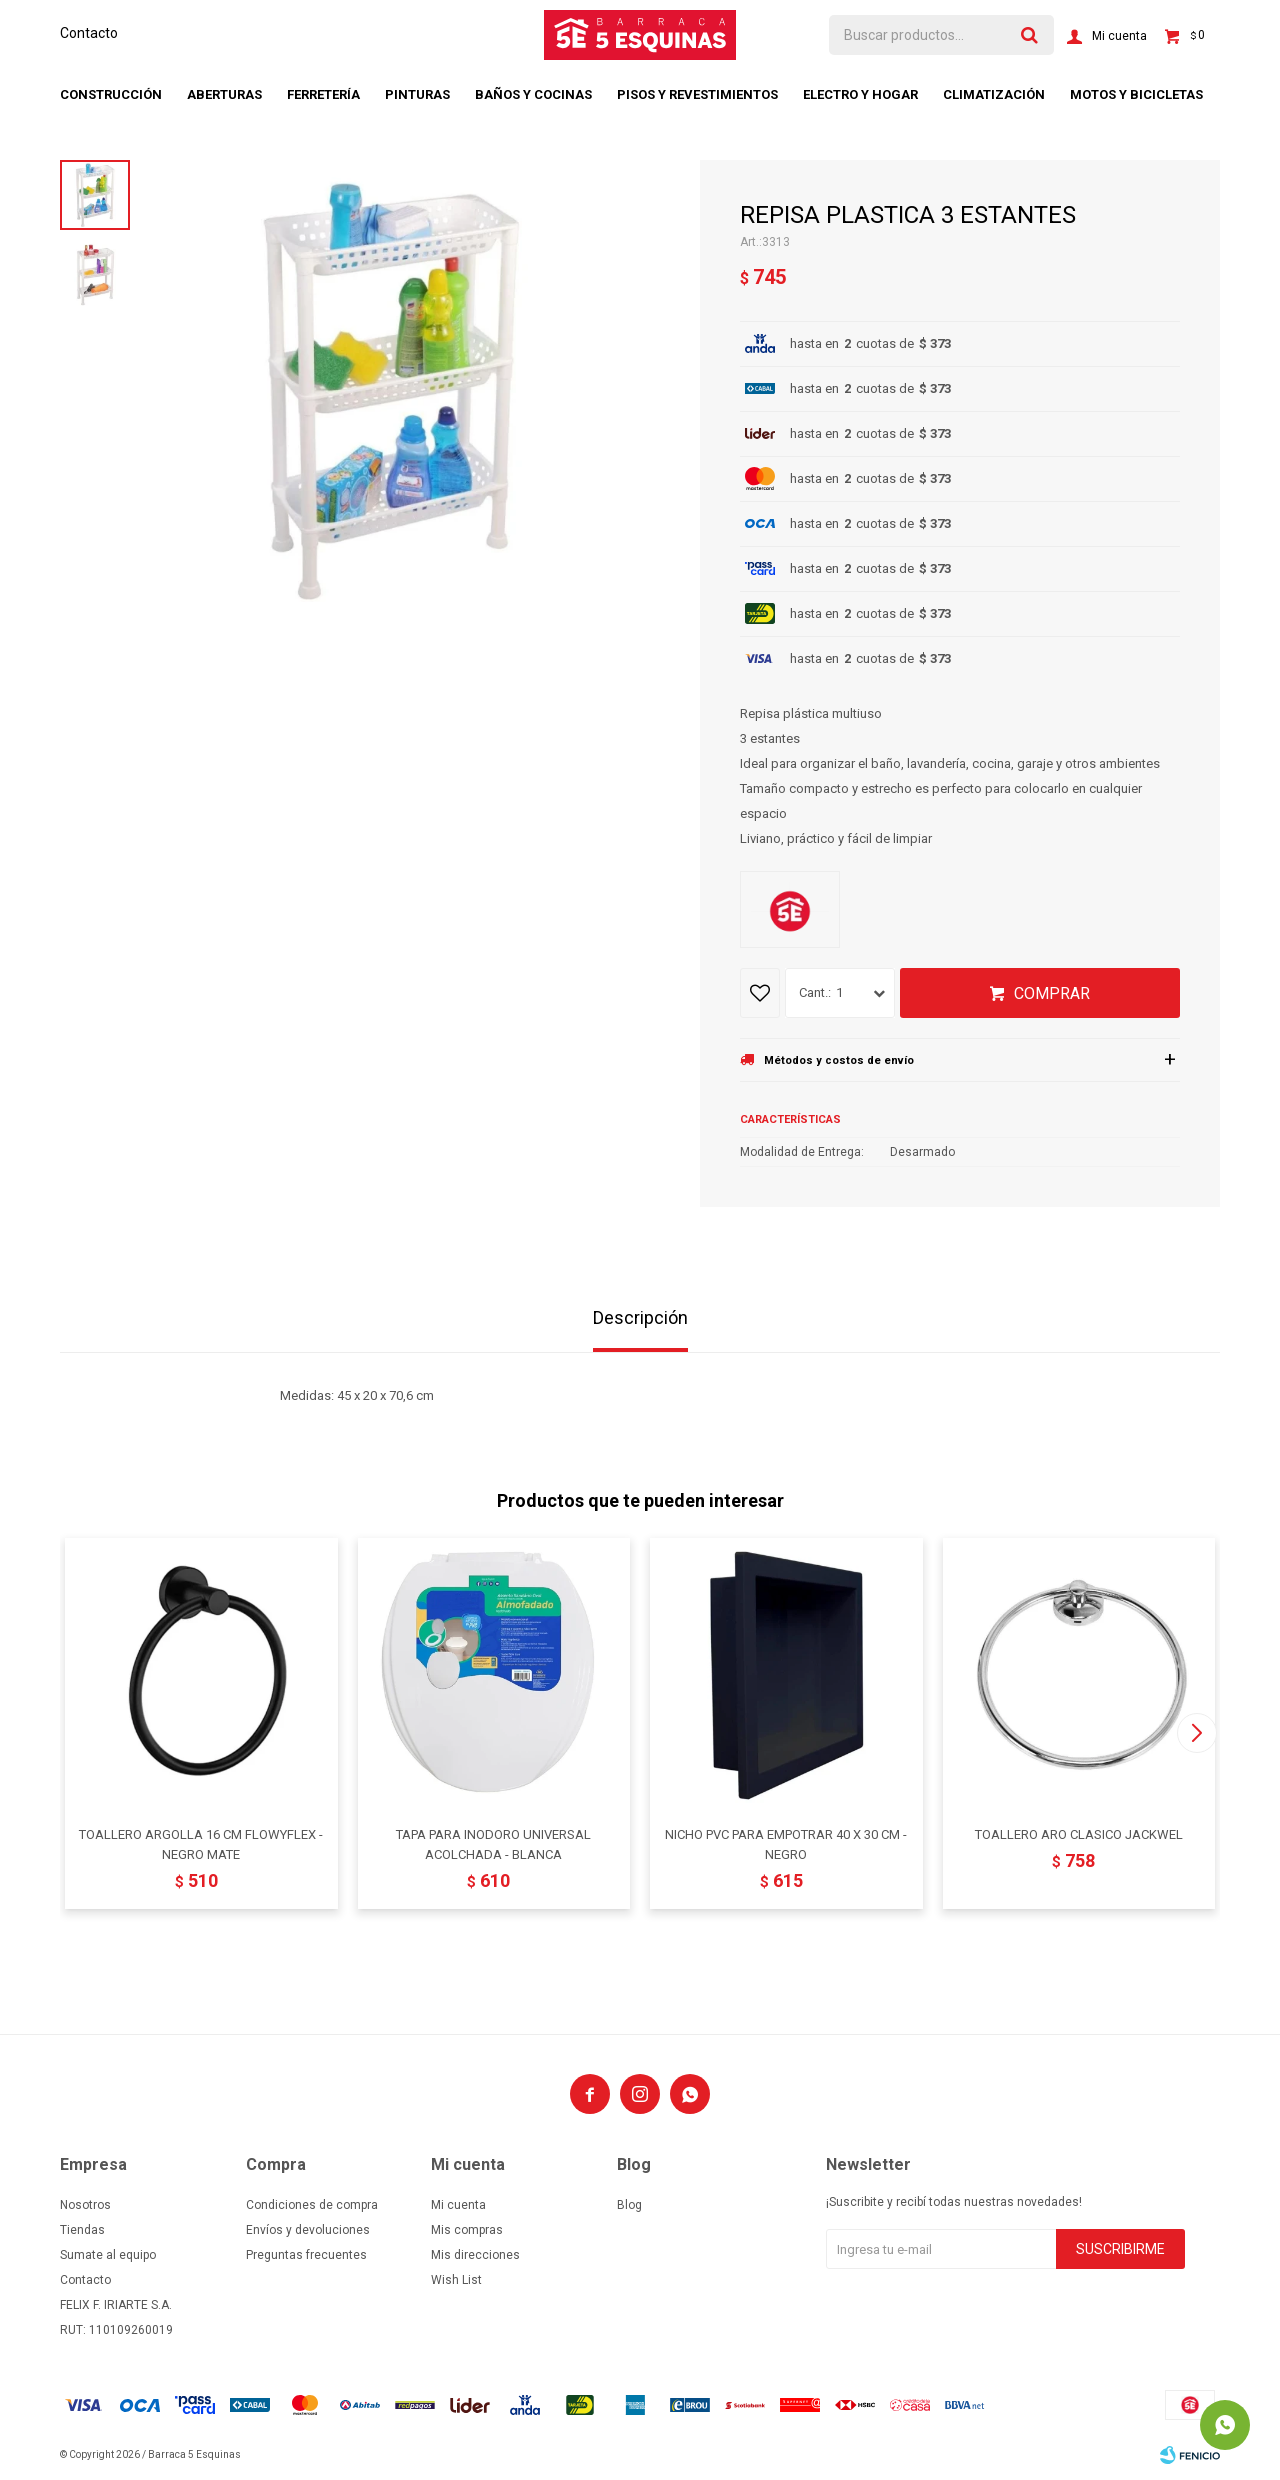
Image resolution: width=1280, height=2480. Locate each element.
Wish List (456, 2280)
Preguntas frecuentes (306, 2255)
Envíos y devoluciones (308, 2230)
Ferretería (323, 94)
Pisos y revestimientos (697, 94)
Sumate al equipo (108, 2255)
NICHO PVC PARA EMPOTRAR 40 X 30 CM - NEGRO (786, 1844)
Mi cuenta (458, 2205)
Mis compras (467, 2230)
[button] (1196, 1733)
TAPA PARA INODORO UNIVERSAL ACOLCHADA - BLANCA (493, 1844)
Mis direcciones (475, 2255)
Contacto (89, 33)
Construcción (111, 94)
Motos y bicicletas (1136, 94)
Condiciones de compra (312, 2205)
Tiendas (82, 2230)
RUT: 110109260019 (116, 2330)
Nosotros (85, 2205)
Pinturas (417, 94)
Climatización (994, 94)
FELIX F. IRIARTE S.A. (116, 2305)
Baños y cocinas (533, 94)
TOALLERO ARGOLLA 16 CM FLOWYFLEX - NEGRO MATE (201, 1844)
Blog (629, 2205)
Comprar (1052, 993)
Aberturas (224, 94)
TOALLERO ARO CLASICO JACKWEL (1079, 1834)
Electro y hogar (860, 94)
